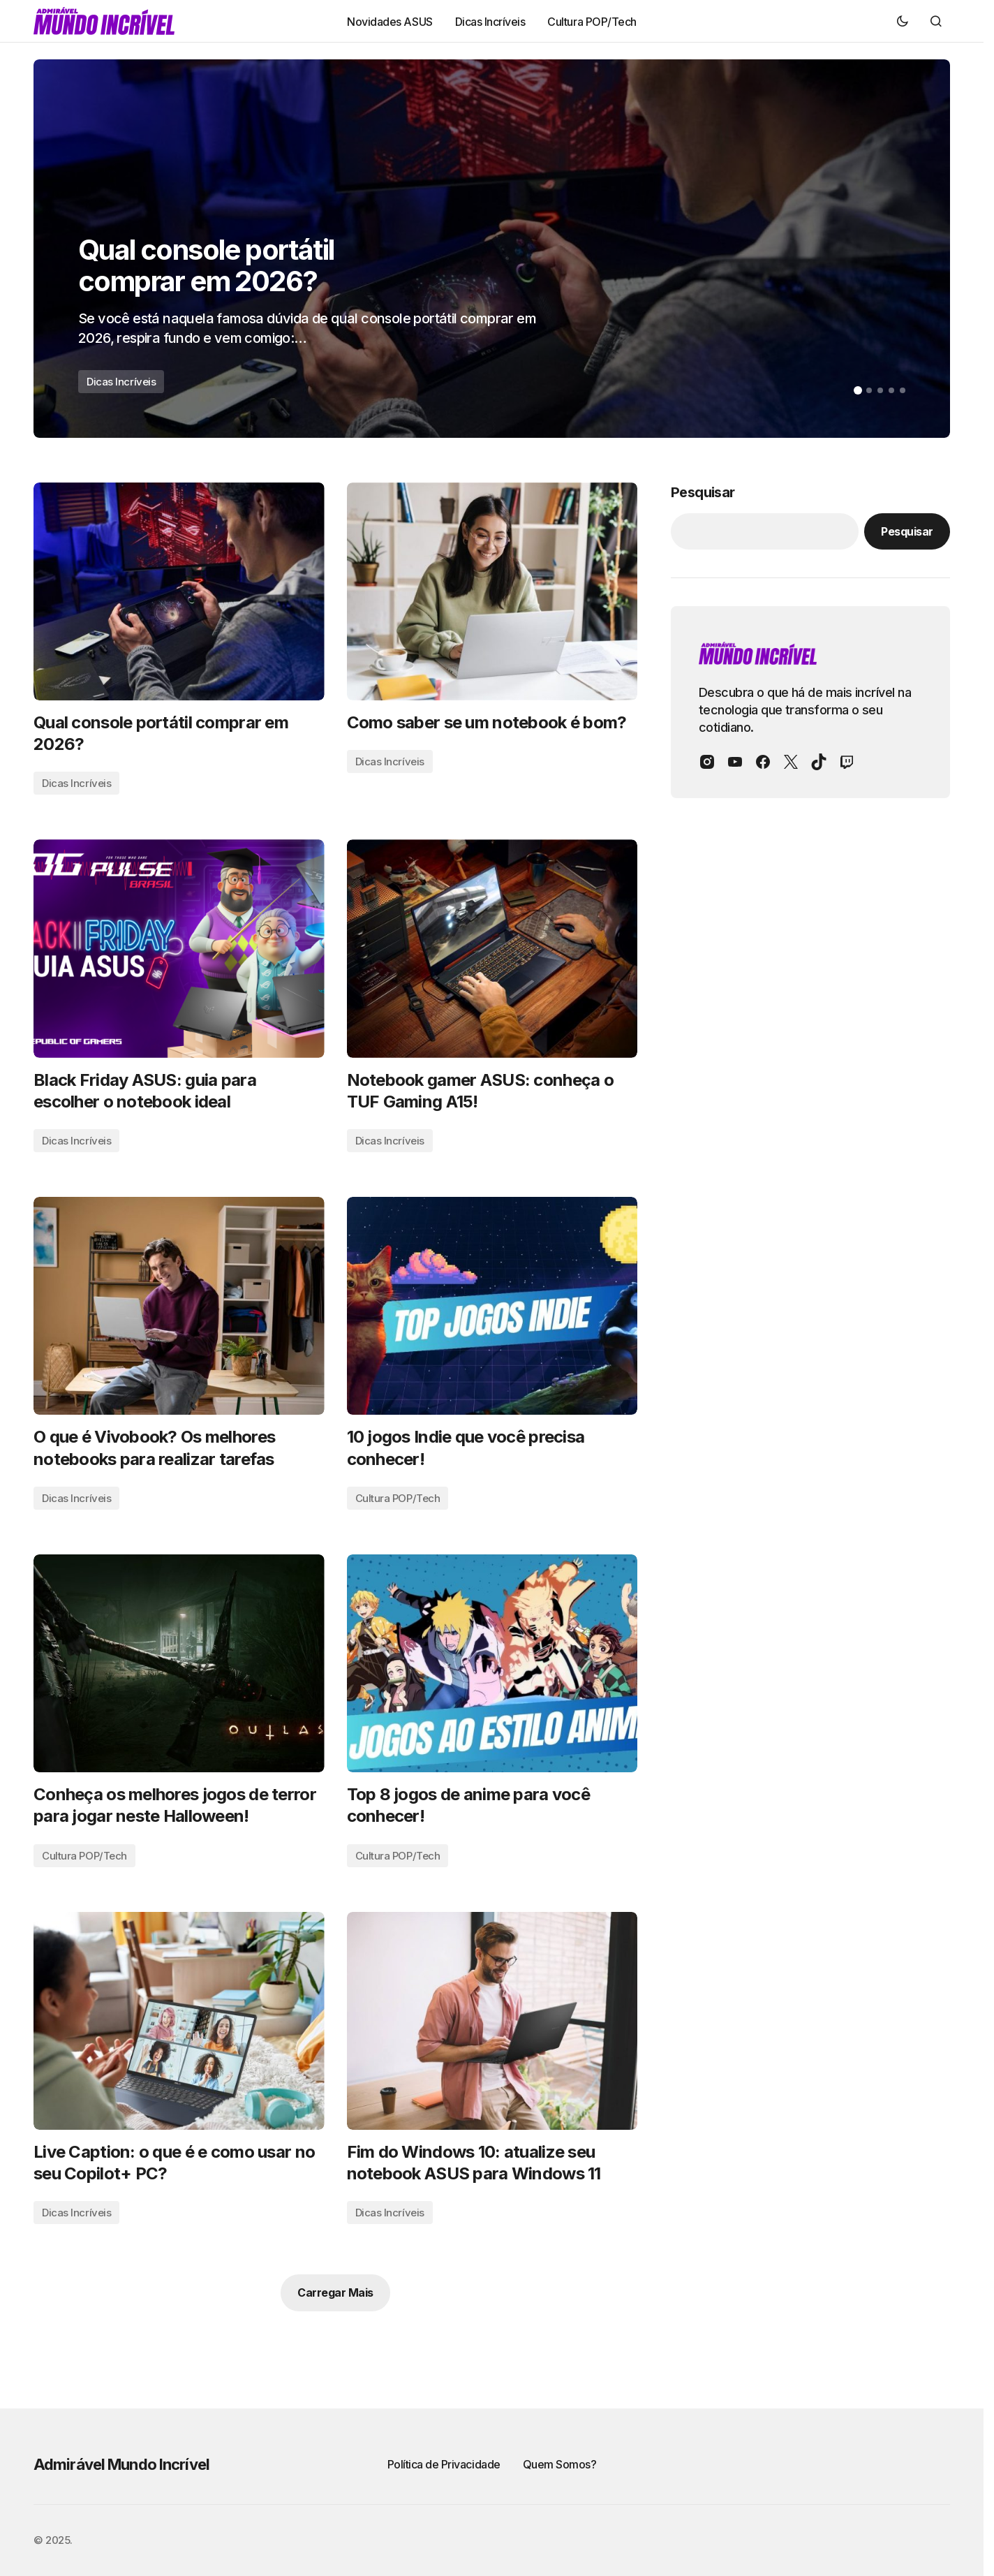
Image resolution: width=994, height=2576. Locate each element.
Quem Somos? (560, 2464)
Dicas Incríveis (121, 381)
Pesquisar (703, 492)
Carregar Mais (335, 2292)
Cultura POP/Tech (397, 1498)
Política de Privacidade (443, 2464)
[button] (903, 21)
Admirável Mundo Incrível (121, 2464)
